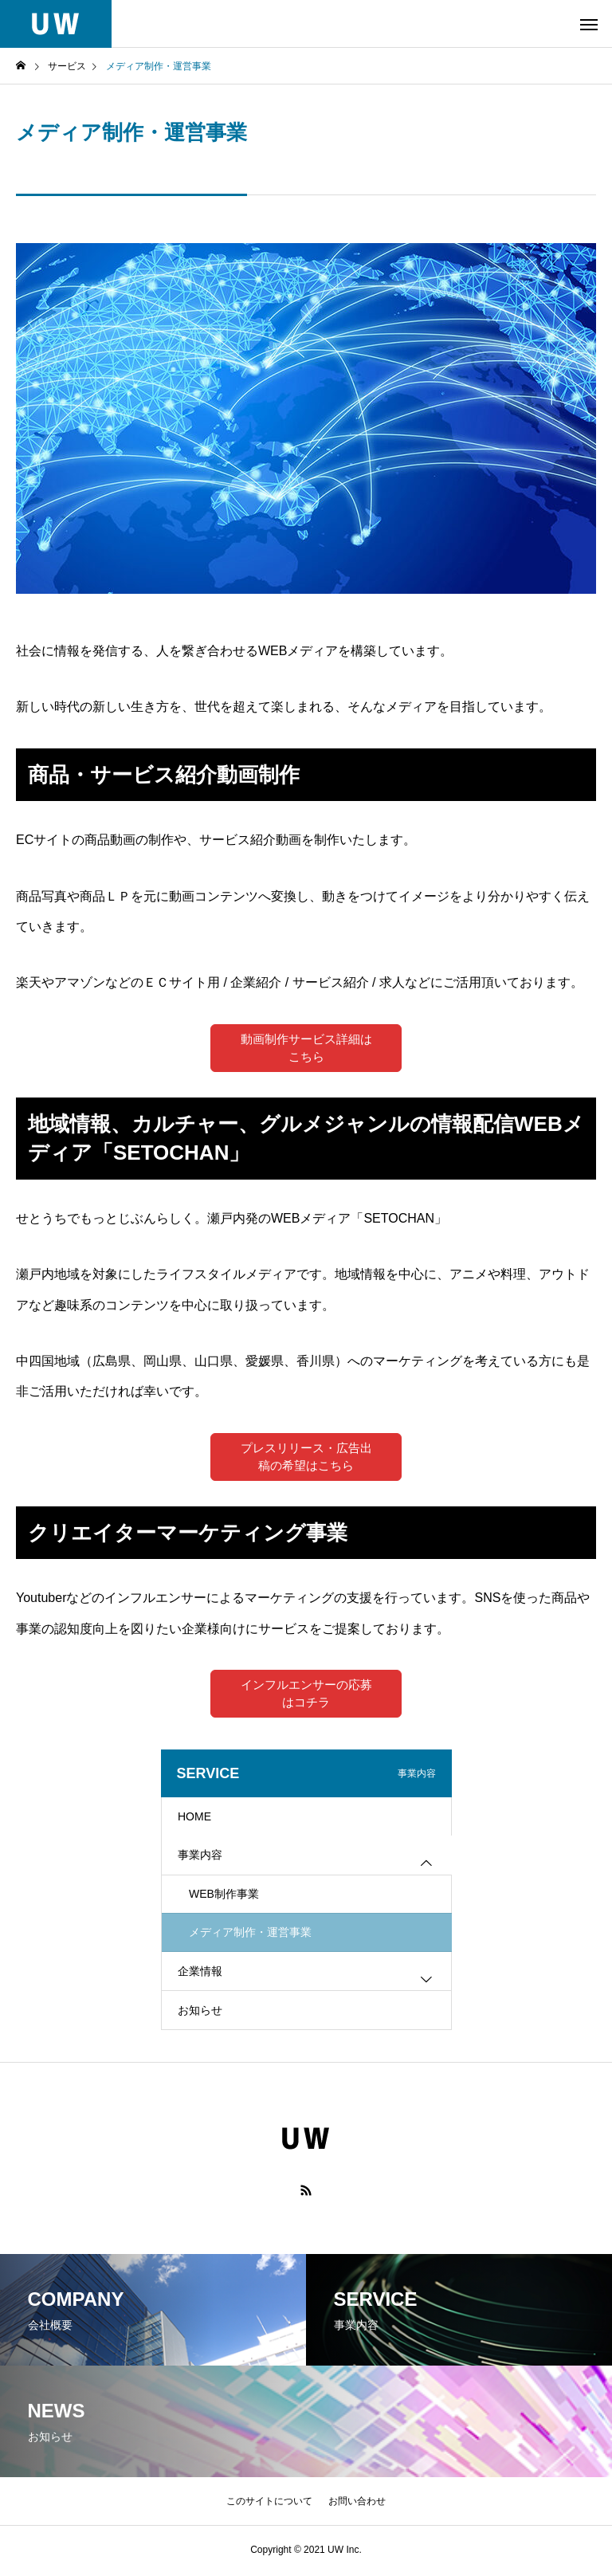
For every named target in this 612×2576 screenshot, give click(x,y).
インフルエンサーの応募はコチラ (306, 1695)
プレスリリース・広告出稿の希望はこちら (306, 1457)
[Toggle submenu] (426, 1866)
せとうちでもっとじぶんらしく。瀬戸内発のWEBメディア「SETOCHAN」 (231, 1219)
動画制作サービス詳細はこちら (306, 1048)
